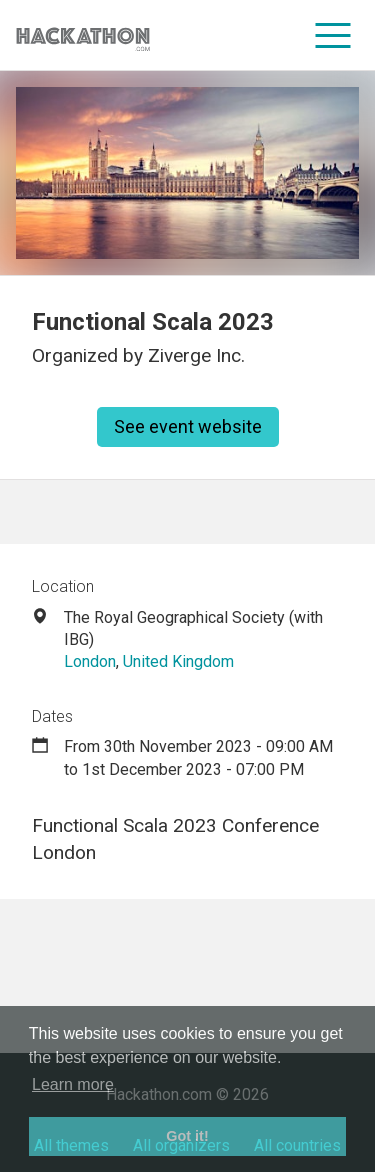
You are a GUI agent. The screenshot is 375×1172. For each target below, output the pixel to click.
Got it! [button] (187, 1136)
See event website (188, 426)
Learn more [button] (73, 1084)
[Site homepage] (83, 35)
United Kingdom (178, 661)
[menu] (333, 35)
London (90, 661)
